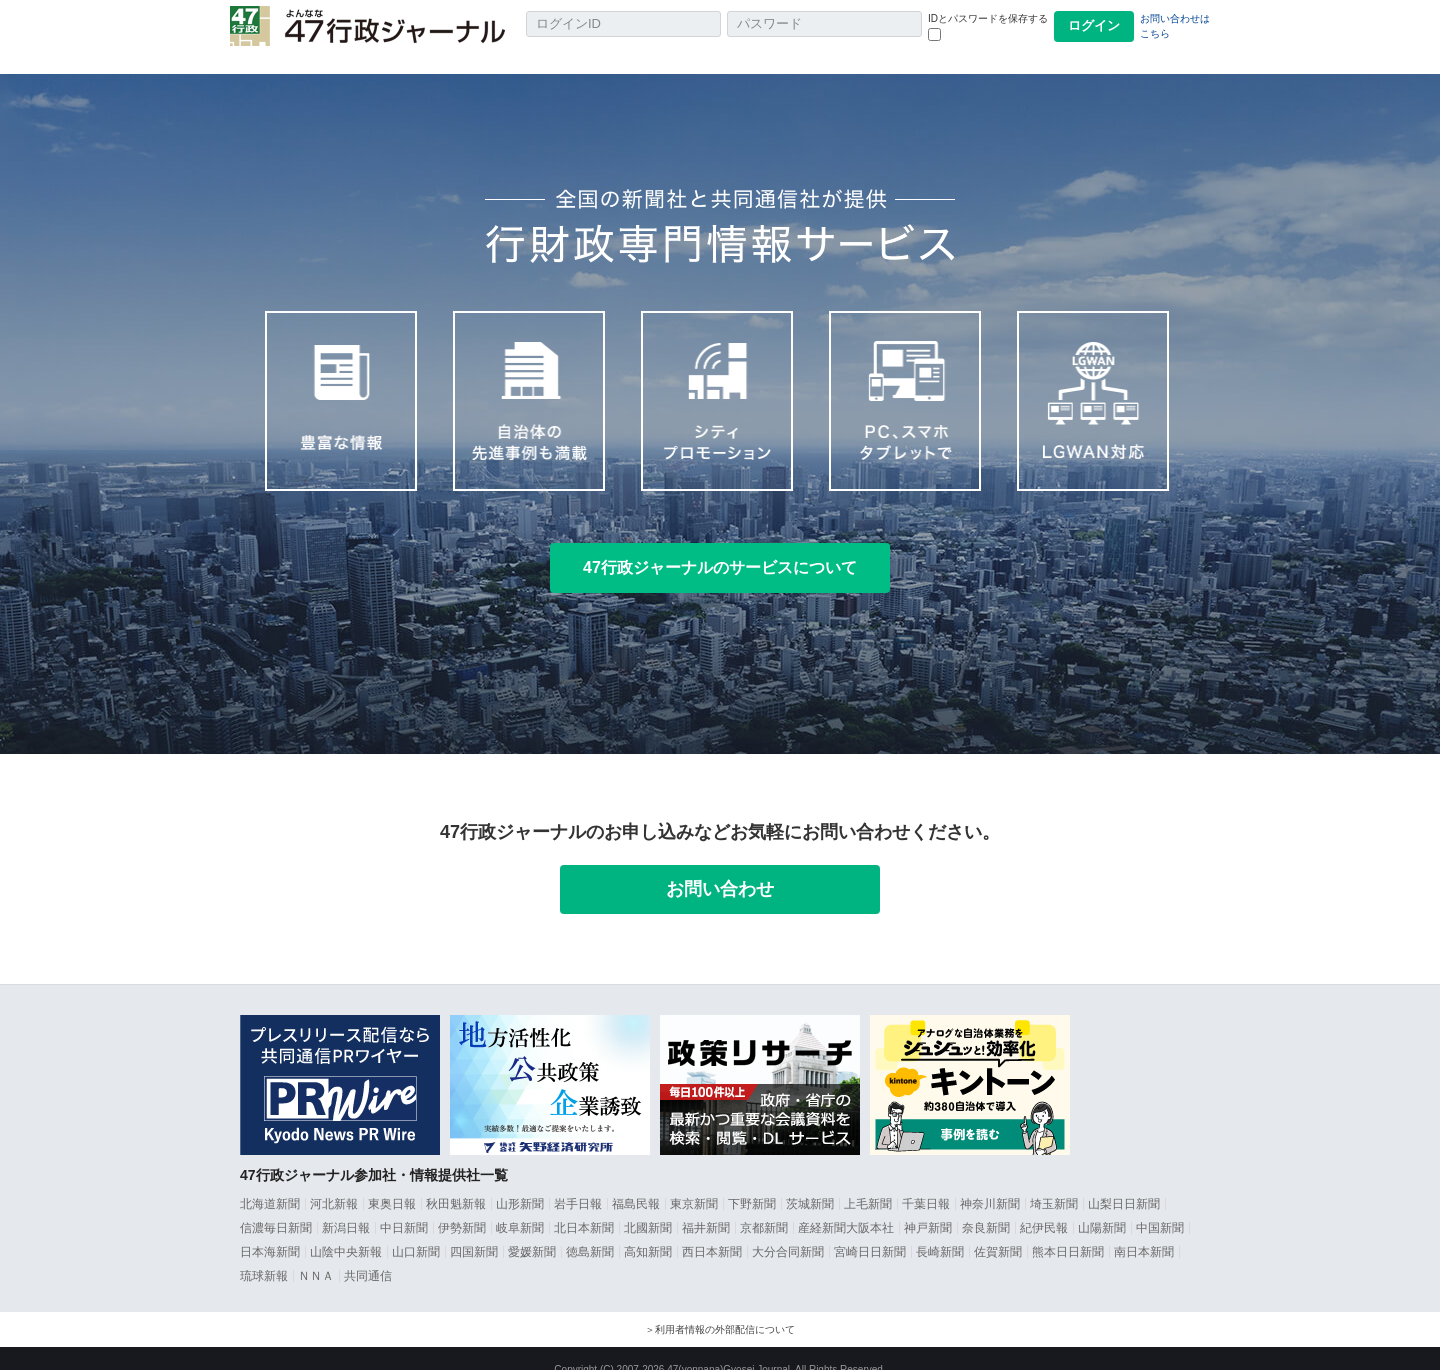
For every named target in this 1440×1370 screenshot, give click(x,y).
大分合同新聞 (788, 1230)
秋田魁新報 (456, 1182)
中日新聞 (404, 1206)
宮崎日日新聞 (870, 1230)
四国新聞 (474, 1230)
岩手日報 (578, 1182)
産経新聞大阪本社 (846, 1206)
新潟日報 (346, 1206)
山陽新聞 (1102, 1206)
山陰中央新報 (346, 1230)
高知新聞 (648, 1230)
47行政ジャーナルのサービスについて (720, 545)
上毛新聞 (868, 1182)
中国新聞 (1160, 1206)
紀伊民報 (1044, 1206)
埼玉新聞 (1054, 1182)
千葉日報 (926, 1182)
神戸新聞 (928, 1206)
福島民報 (636, 1182)
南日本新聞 (1144, 1230)
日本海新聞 (270, 1230)
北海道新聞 (270, 1182)
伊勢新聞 (462, 1206)
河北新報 (334, 1182)
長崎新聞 (940, 1230)
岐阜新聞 (520, 1206)
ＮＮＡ (316, 1254)
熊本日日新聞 (1068, 1230)
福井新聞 (706, 1206)
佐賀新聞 (998, 1230)
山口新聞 (416, 1230)
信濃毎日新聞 (276, 1206)
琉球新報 (264, 1254)
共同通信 (368, 1254)
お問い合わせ (720, 867)
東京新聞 (694, 1182)
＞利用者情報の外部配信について (720, 1307)
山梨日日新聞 (1124, 1182)
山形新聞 (520, 1182)
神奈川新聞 (990, 1182)
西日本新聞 (712, 1230)
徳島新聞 (590, 1230)
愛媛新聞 (532, 1230)
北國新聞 (648, 1206)
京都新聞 (764, 1206)
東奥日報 (392, 1182)
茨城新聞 (810, 1182)
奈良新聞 (986, 1206)
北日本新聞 (584, 1206)
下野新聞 (752, 1182)
